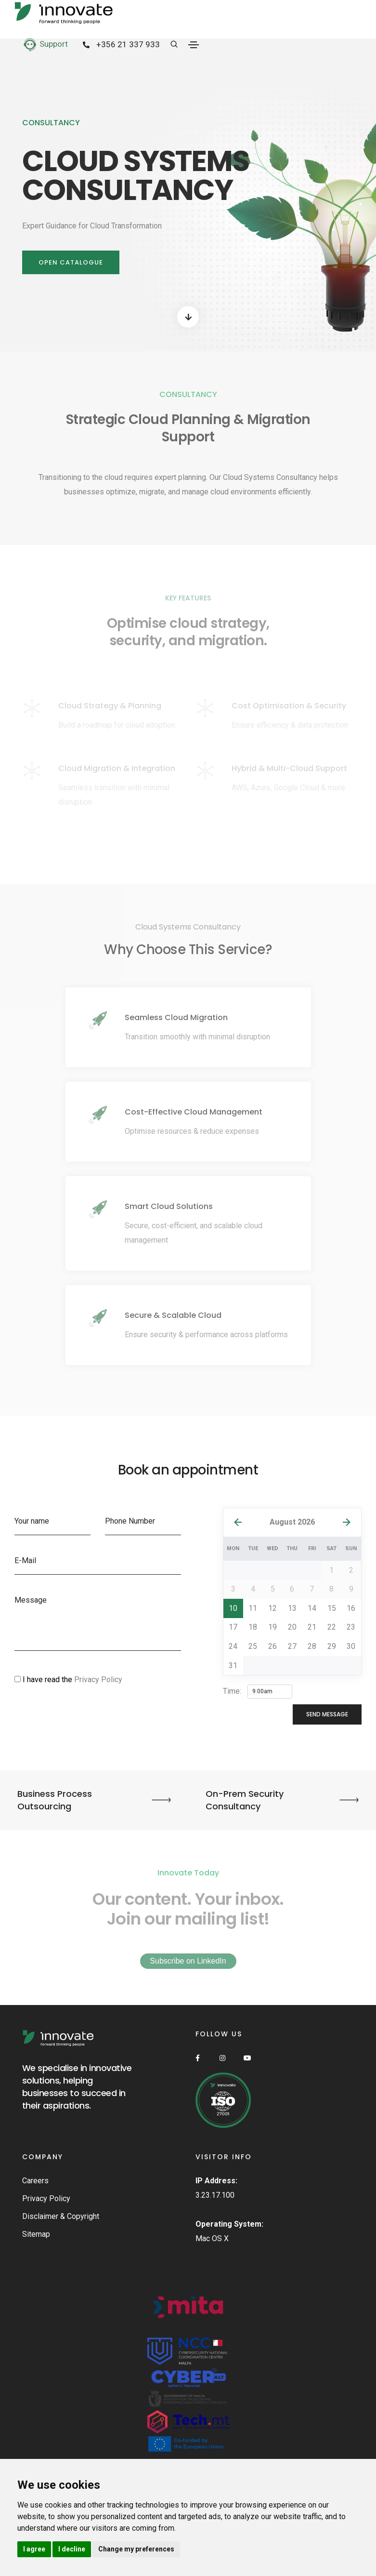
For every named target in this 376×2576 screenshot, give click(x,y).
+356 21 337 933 (119, 45)
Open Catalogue (71, 262)
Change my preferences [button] (136, 2549)
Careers (35, 2180)
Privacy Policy (98, 1679)
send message (327, 1714)
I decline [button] (71, 2549)
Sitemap (36, 2234)
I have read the (68, 1679)
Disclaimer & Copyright (60, 2216)
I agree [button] (34, 2549)
